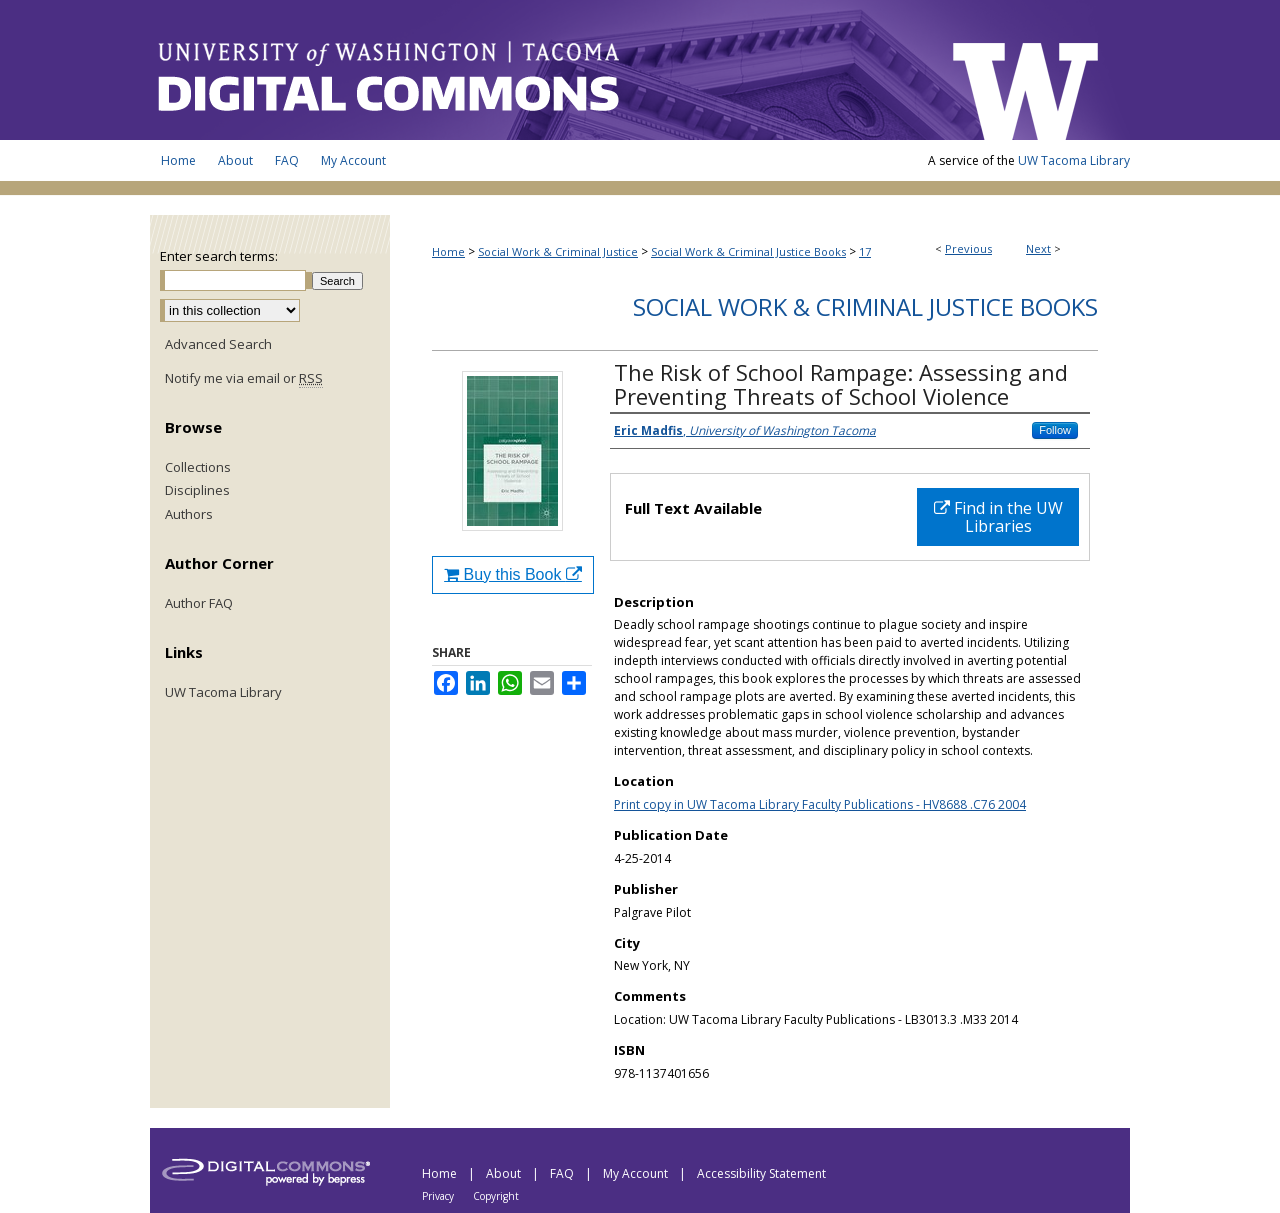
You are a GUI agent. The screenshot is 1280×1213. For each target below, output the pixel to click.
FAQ (563, 1173)
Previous (968, 248)
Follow (1055, 430)
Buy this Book (513, 574)
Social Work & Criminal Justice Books (748, 251)
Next (1038, 248)
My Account (637, 1173)
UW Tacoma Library (1074, 160)
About (505, 1173)
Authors (189, 515)
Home (448, 251)
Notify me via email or (244, 379)
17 (865, 251)
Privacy (439, 1196)
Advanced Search (218, 344)
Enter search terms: (219, 256)
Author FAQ (199, 604)
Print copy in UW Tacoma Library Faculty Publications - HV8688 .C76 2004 (820, 804)
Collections (198, 468)
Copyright (496, 1196)
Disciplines (197, 491)
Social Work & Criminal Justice (558, 251)
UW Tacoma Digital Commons (540, 70)
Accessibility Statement (761, 1173)
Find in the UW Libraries (998, 517)
